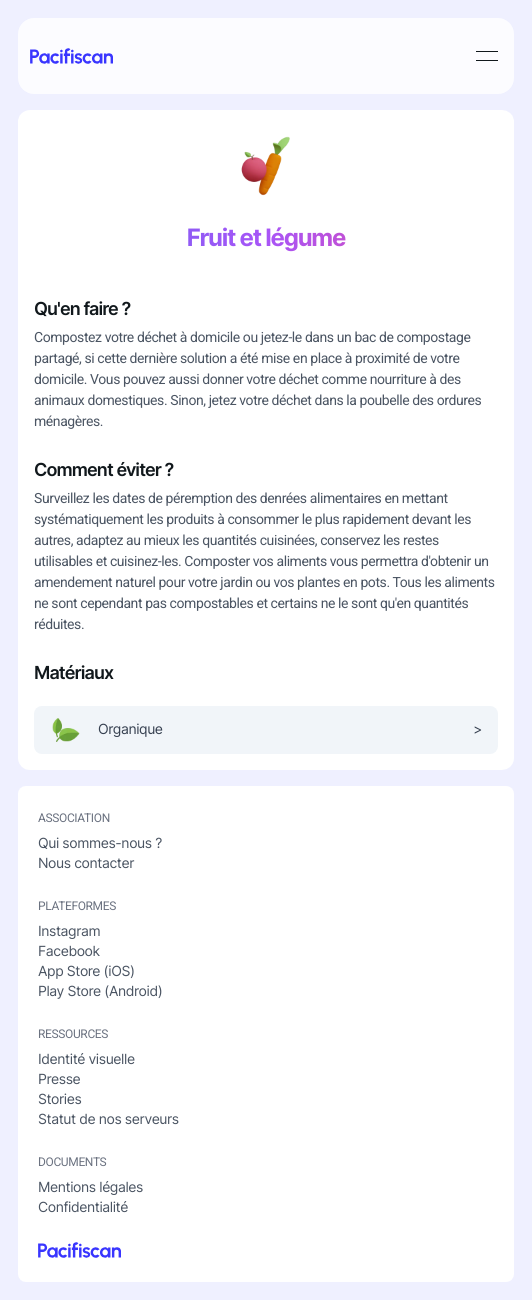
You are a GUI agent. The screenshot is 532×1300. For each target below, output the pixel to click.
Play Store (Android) (100, 991)
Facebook (69, 951)
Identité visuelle (86, 1059)
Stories (59, 1099)
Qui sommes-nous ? (100, 843)
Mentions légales (90, 1187)
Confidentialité (83, 1207)
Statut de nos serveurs (108, 1119)
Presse (59, 1079)
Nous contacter (86, 863)
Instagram (69, 931)
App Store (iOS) (86, 971)
